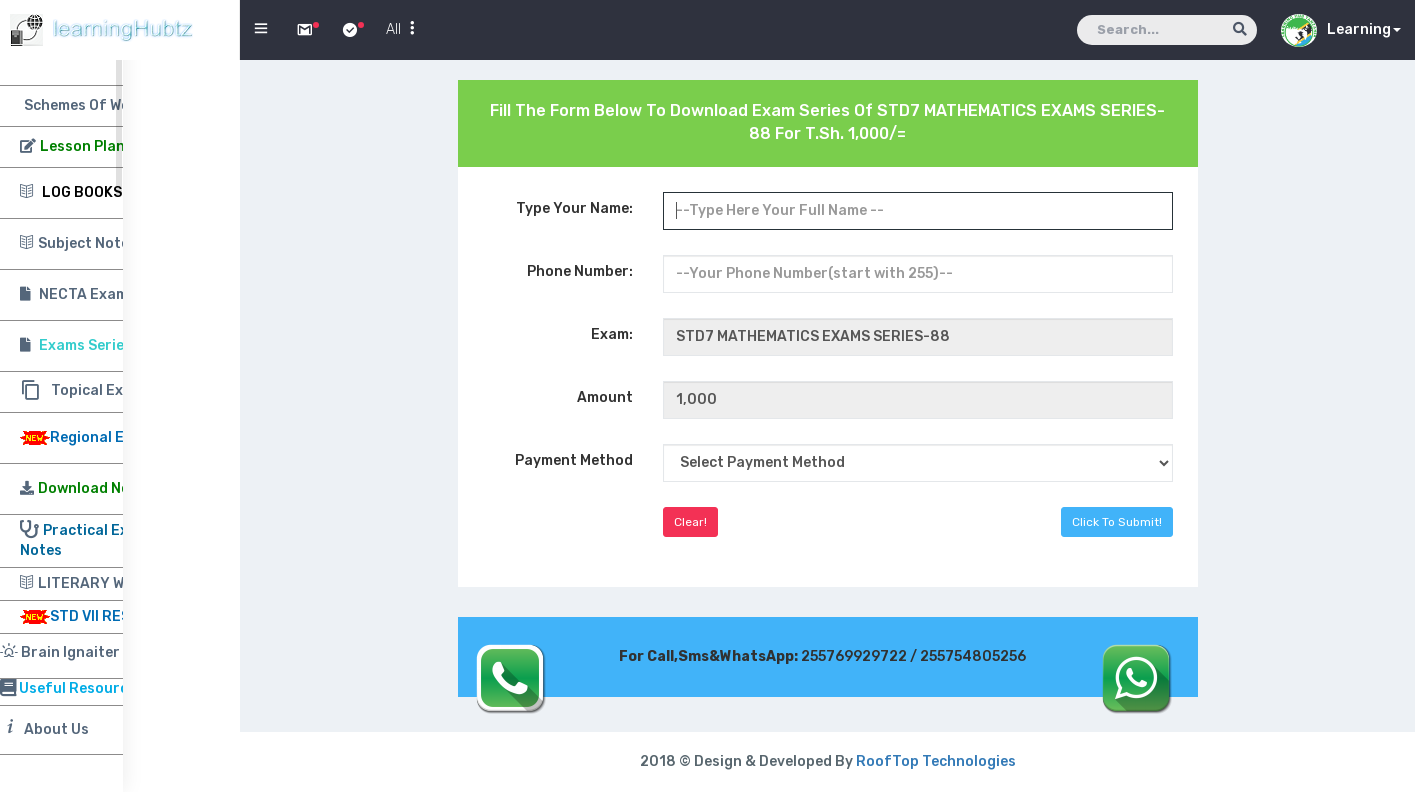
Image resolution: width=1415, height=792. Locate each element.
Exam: (612, 334)
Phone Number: (580, 271)
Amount (605, 397)
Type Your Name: (574, 208)
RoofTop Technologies (936, 761)
